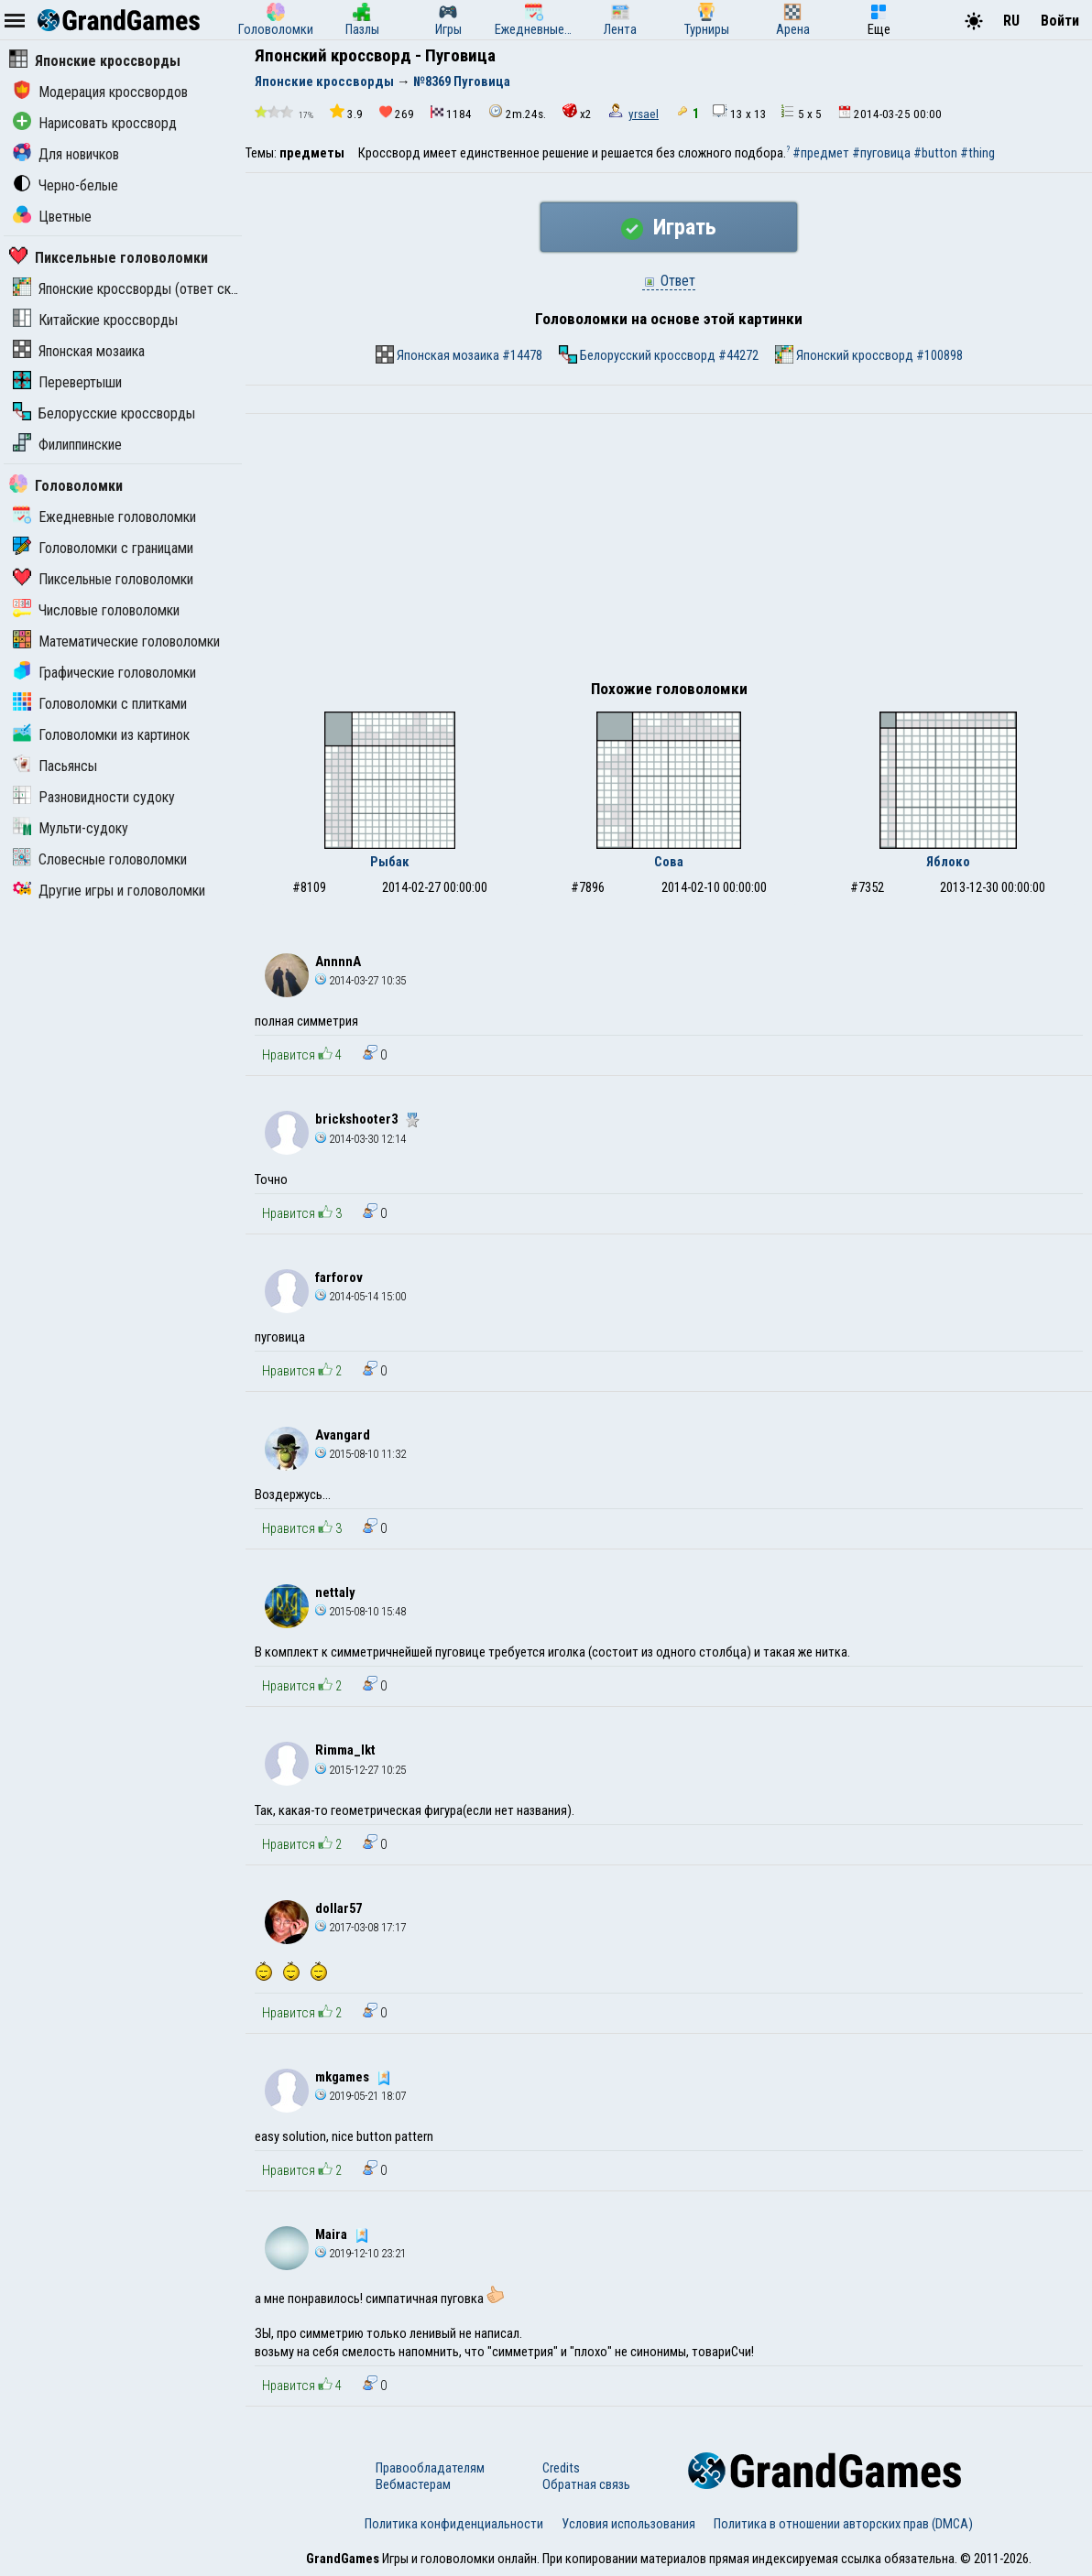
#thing (977, 153)
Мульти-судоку (70, 828)
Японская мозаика (79, 351)
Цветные (52, 216)
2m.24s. (517, 112)
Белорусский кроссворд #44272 (659, 354)
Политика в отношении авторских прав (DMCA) (843, 2524)
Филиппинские (67, 444)
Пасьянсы (55, 766)
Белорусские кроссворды (104, 413)
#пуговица (881, 153)
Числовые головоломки (96, 610)
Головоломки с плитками (100, 703)
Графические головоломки (104, 672)
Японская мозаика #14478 (459, 354)
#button (935, 153)
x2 (577, 112)
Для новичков (66, 154)
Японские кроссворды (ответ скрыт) (135, 289)
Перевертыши (67, 382)
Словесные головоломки (100, 859)
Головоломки (66, 486)
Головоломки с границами (103, 548)
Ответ (668, 280)
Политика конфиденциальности (454, 2524)
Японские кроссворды (94, 61)
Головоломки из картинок (101, 735)
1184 (451, 113)
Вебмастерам (413, 2484)
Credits (561, 2468)
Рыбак (390, 861)
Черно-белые (65, 185)
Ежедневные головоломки (104, 517)
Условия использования (628, 2524)
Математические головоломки (116, 641)
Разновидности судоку (94, 797)
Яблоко (948, 861)
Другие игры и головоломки (109, 890)
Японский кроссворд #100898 (869, 354)
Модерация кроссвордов (100, 92)
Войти (1060, 20)
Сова (668, 861)
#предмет (820, 153)
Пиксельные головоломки (108, 257)
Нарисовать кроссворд (95, 123)
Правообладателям (430, 2468)
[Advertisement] (669, 551)
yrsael (643, 114)
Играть (668, 227)
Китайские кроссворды (95, 320)
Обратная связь (586, 2484)
